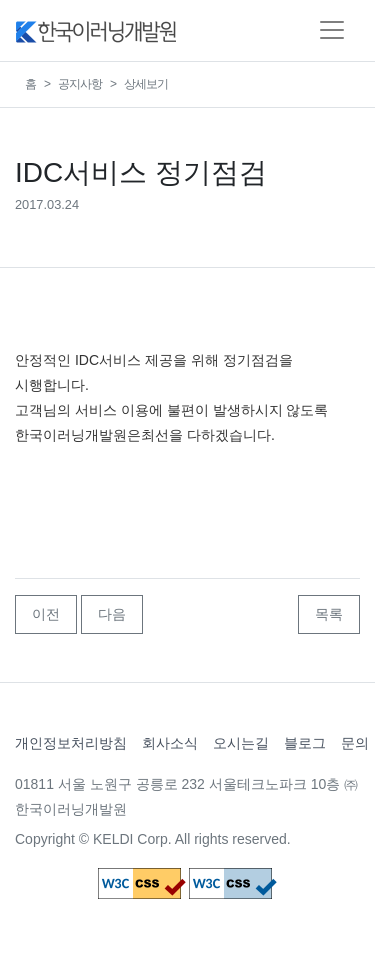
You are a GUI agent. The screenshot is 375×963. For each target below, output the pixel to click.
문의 (355, 743)
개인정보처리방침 (71, 743)
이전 (46, 614)
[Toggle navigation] (332, 30)
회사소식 (170, 743)
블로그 (305, 743)
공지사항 (80, 84)
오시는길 (241, 743)
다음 (112, 614)
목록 (329, 614)
